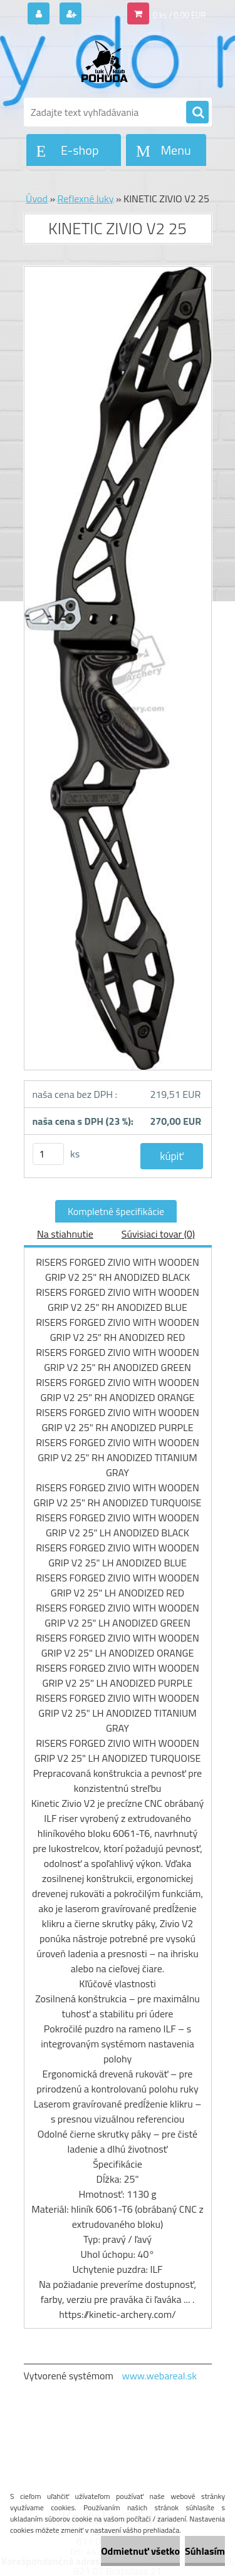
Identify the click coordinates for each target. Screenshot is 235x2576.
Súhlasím (205, 2550)
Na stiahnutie (65, 1233)
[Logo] (110, 61)
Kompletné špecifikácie (116, 1211)
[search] (197, 113)
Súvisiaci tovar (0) (158, 1233)
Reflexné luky (86, 198)
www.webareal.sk (159, 2375)
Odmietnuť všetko (140, 2550)
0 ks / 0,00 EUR (179, 15)
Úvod (37, 198)
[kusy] (48, 1154)
